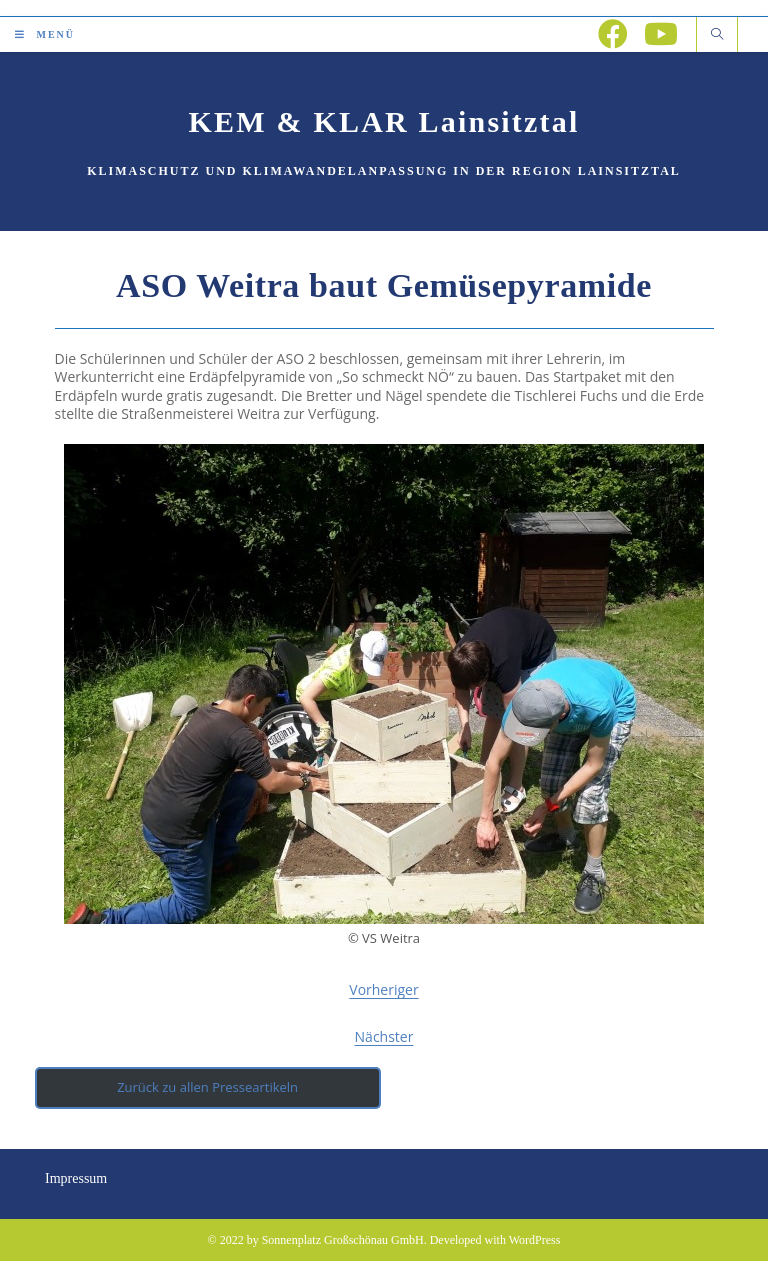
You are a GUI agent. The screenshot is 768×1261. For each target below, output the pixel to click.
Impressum (76, 1178)
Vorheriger (383, 989)
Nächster (384, 1036)
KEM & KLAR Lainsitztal (384, 121)
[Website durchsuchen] (717, 35)
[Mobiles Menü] (45, 34)
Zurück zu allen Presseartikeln (207, 1087)
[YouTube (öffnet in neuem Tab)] (661, 34)
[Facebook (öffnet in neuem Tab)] (613, 34)
